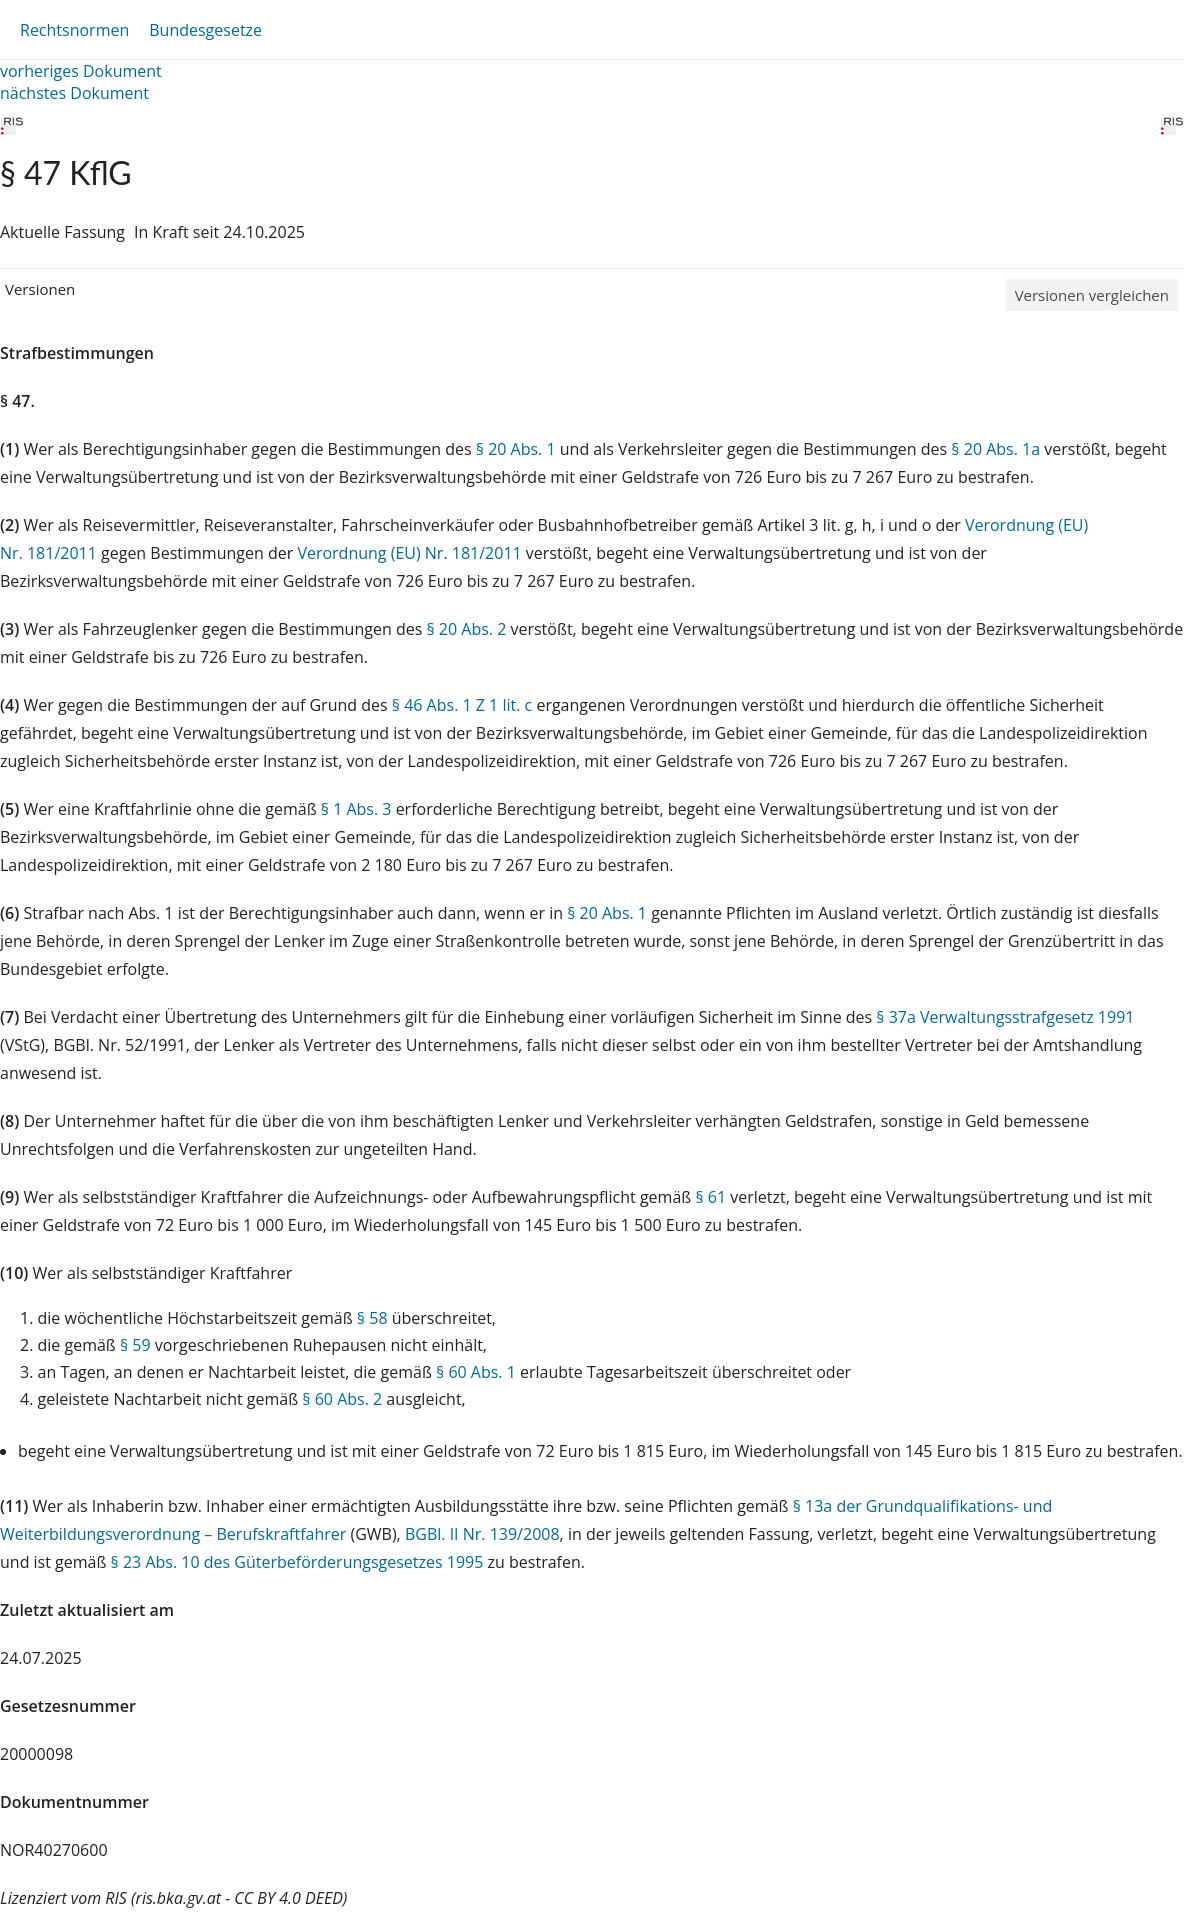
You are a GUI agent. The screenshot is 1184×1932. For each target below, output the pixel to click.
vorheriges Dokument (81, 71)
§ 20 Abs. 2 (466, 629)
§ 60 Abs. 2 (342, 1399)
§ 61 (710, 1197)
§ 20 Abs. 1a (995, 449)
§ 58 (372, 1318)
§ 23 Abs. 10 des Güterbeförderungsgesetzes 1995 (297, 1562)
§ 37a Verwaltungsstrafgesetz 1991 (1005, 1017)
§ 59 (135, 1345)
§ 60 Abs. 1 (476, 1372)
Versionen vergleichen (1092, 295)
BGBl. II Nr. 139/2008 (482, 1534)
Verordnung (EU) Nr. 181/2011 (411, 553)
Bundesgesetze (205, 30)
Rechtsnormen (74, 30)
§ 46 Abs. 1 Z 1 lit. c (462, 705)
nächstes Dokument (74, 93)
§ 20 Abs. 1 (516, 449)
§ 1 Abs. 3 (356, 809)
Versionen (40, 289)
